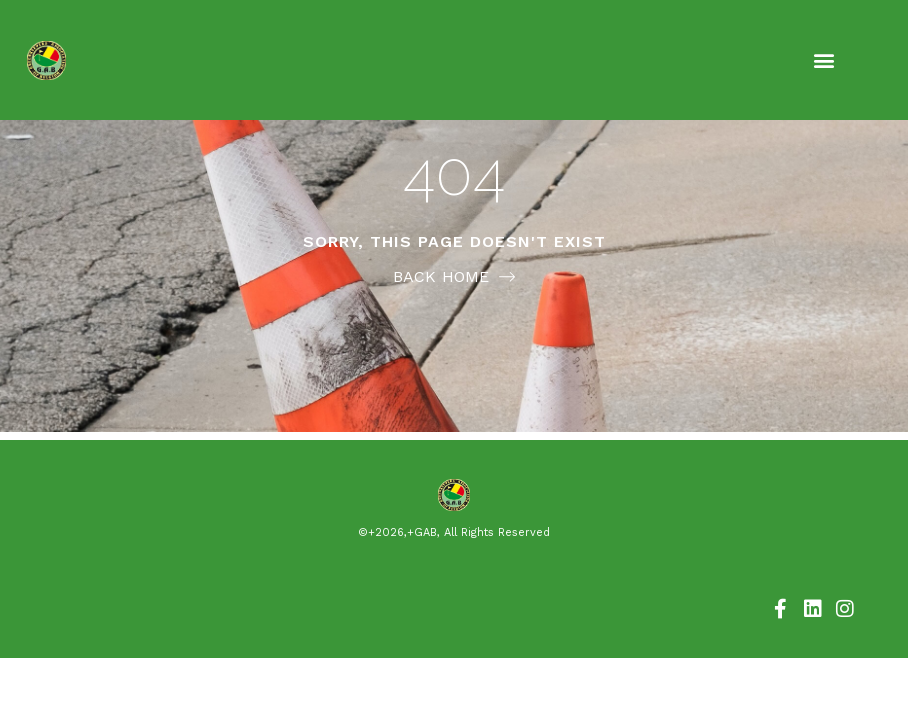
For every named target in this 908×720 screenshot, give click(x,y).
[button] (824, 60)
